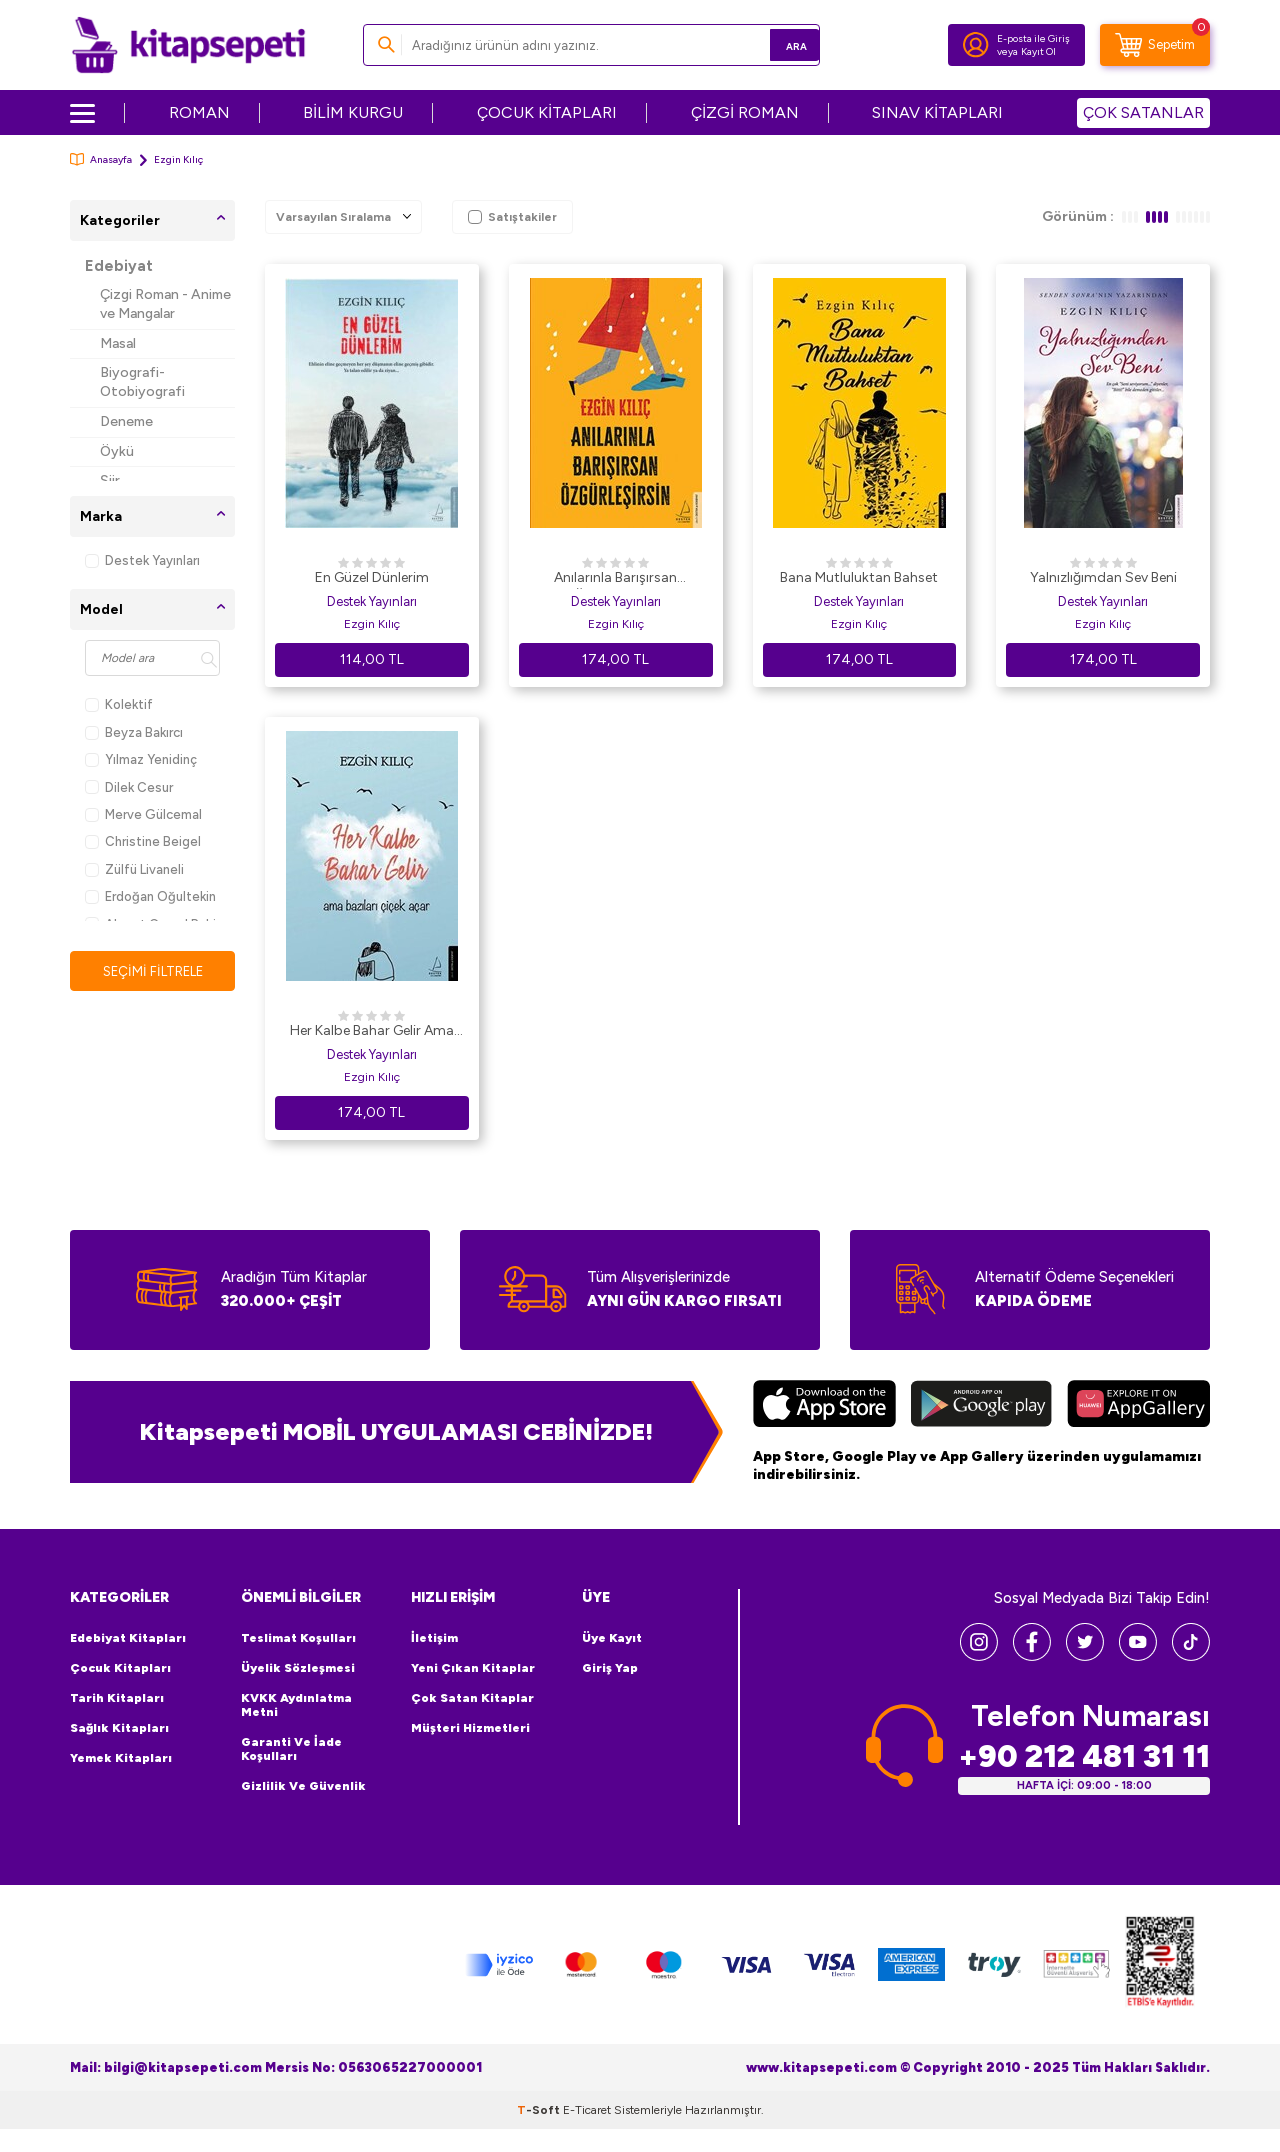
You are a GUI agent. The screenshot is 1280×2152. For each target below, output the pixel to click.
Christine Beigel (143, 841)
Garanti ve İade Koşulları (291, 1749)
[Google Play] (981, 1406)
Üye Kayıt (612, 1638)
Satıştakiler (512, 217)
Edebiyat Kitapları (128, 1638)
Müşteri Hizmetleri (470, 1728)
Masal (118, 343)
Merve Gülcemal (143, 814)
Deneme (126, 421)
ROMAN (199, 112)
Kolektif (119, 704)
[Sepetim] (1155, 45)
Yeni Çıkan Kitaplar (473, 1668)
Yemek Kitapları (121, 1758)
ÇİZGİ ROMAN (745, 112)
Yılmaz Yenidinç (141, 759)
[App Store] (824, 1406)
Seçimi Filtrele (152, 971)
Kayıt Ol (1038, 51)
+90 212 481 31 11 (1084, 1756)
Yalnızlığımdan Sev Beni (1103, 577)
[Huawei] (1138, 1406)
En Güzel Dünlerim (372, 577)
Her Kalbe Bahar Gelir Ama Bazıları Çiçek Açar (372, 1032)
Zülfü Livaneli (134, 869)
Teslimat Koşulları (298, 1638)
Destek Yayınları (142, 560)
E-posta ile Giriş (1033, 38)
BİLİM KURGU (353, 112)
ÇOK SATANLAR (1143, 112)
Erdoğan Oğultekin (150, 896)
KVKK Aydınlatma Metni (296, 1705)
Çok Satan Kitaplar (472, 1698)
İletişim (434, 1638)
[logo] (188, 45)
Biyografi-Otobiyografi (142, 382)
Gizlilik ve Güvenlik (303, 1786)
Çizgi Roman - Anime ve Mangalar (165, 304)
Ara (775, 44)
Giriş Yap (610, 1668)
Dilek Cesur (129, 787)
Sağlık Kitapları (119, 1728)
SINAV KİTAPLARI (937, 112)
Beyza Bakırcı (134, 732)
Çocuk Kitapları (120, 1668)
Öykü (117, 451)
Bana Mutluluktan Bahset (859, 577)
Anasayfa (101, 159)
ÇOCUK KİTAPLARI (547, 112)
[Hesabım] (976, 45)
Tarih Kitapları (117, 1698)
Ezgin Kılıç (372, 624)
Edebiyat (119, 266)
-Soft (540, 2110)
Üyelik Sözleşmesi (298, 1668)
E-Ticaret (587, 2110)
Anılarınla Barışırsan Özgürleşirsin (615, 579)
